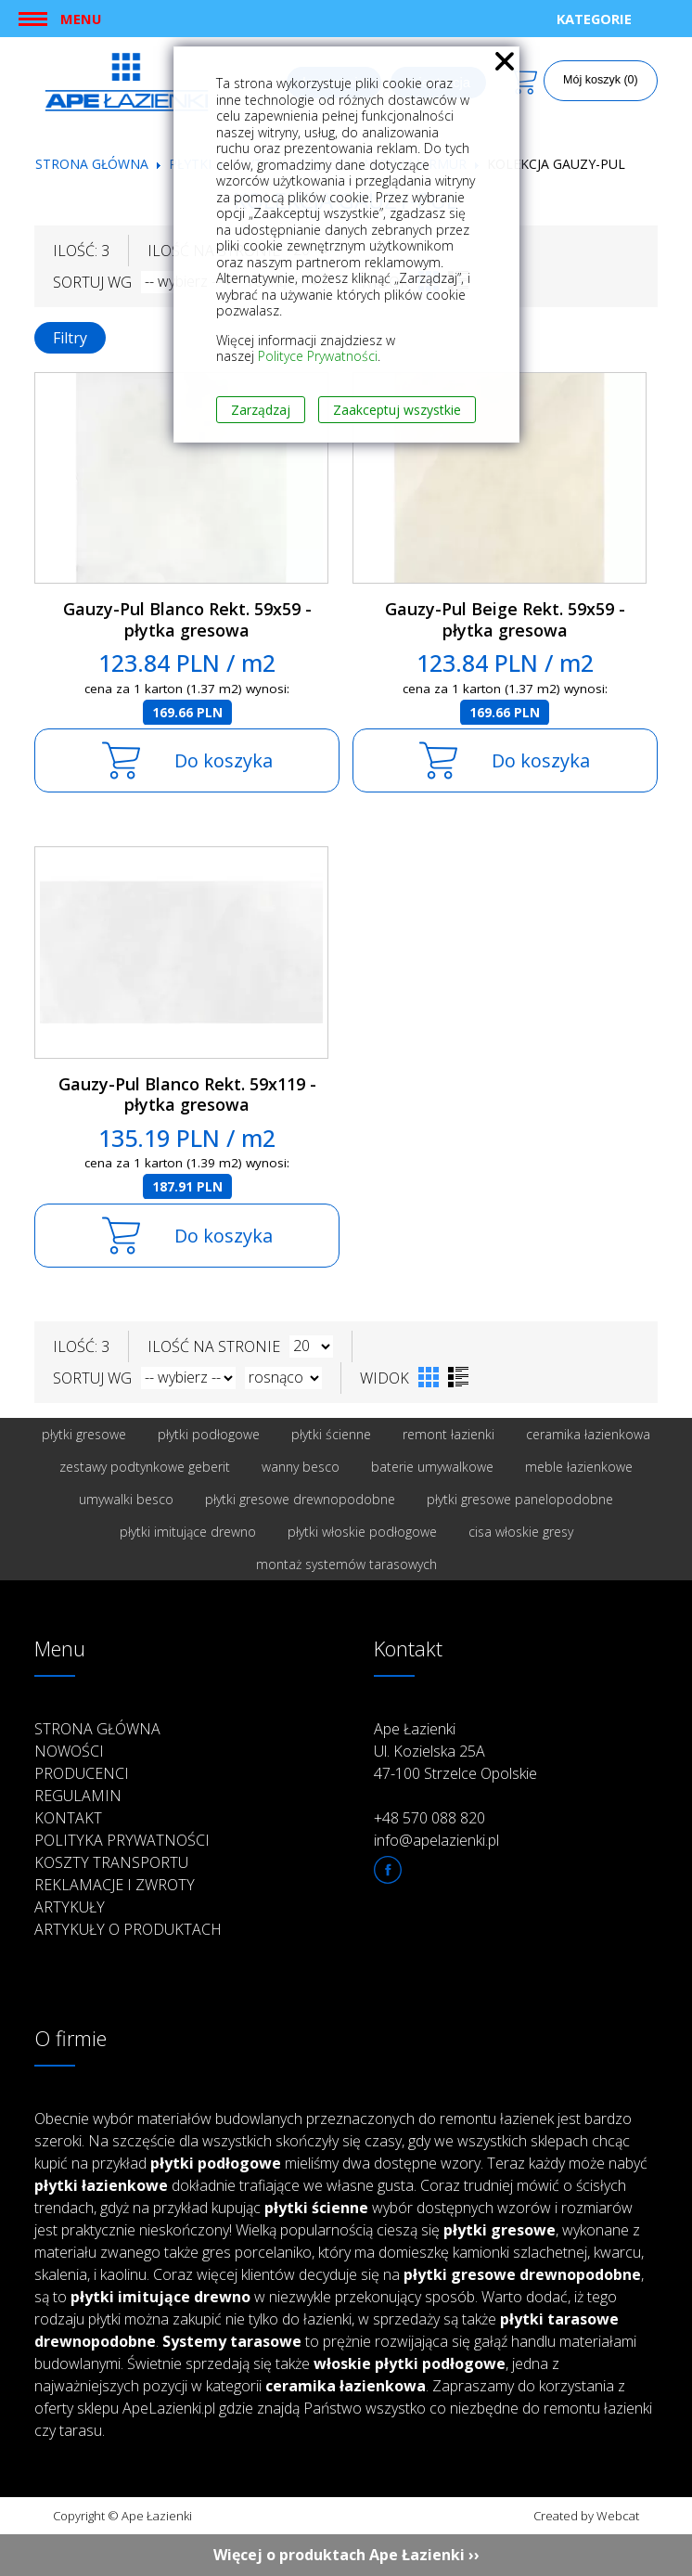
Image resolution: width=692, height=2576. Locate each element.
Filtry (70, 338)
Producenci (81, 1773)
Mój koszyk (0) (600, 79)
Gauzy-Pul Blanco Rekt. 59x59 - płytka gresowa (187, 619)
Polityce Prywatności (318, 356)
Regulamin (78, 1795)
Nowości (69, 1751)
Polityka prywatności (122, 1840)
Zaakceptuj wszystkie (397, 410)
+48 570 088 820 (429, 1818)
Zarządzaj (260, 410)
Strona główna (91, 164)
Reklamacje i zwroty (114, 1884)
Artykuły (69, 1907)
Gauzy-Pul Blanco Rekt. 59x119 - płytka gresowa (187, 1094)
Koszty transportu (111, 1862)
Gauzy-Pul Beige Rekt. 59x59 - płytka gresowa (505, 619)
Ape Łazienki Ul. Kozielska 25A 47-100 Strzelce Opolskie (455, 1751)
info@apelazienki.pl (436, 1840)
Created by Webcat (586, 2515)
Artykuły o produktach (128, 1929)
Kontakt (68, 1818)
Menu (80, 18)
